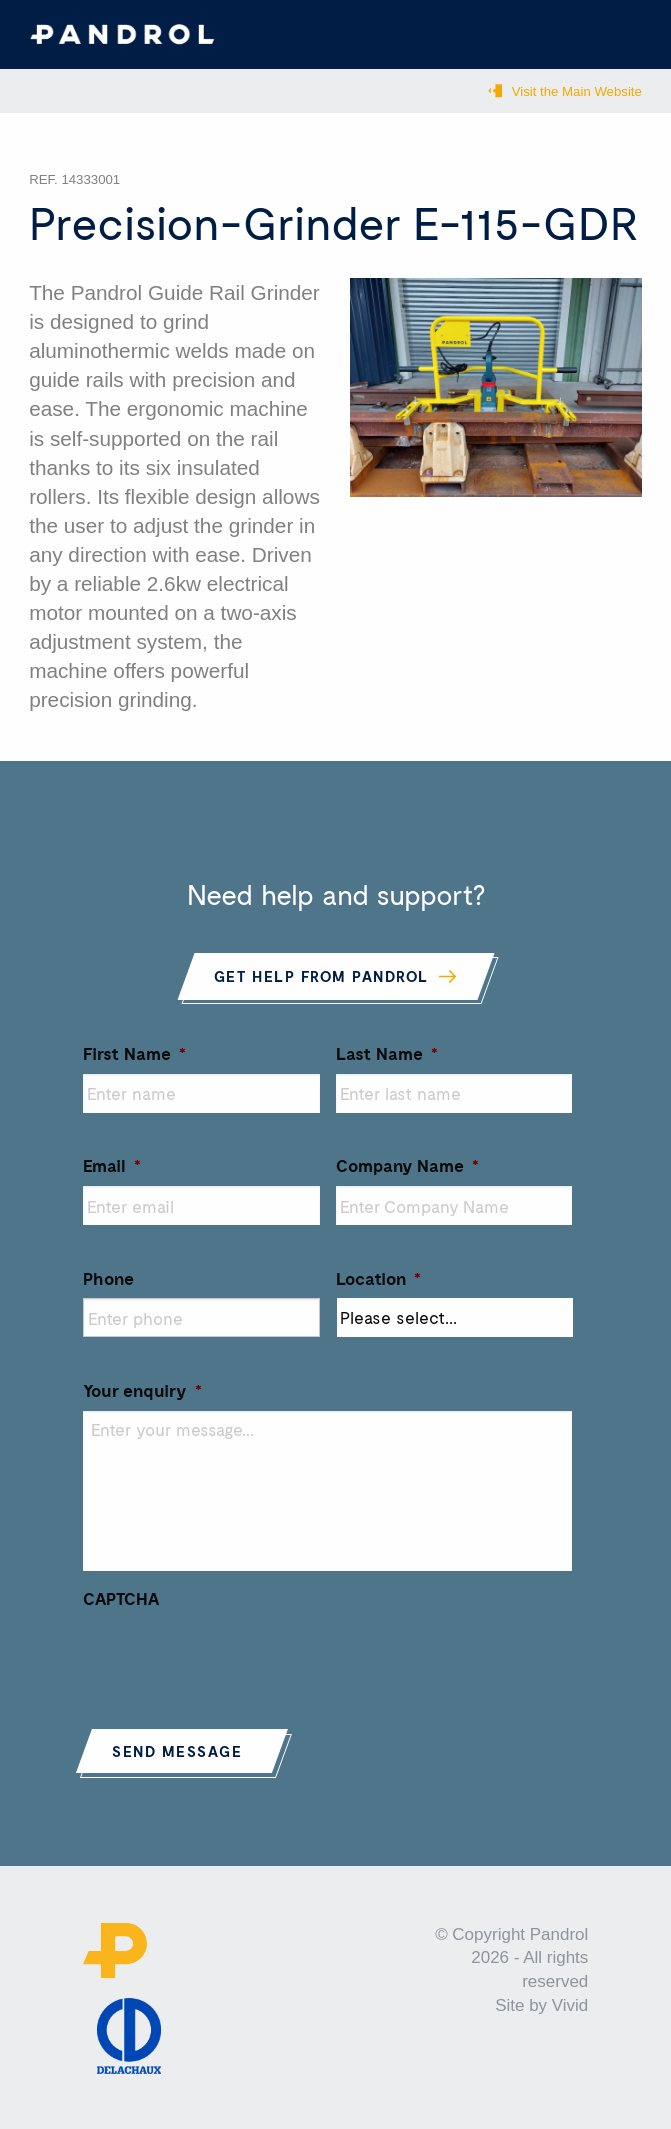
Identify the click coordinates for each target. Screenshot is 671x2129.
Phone (108, 1278)
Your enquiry (142, 1390)
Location (378, 1278)
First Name (134, 1053)
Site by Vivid (541, 2005)
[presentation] (235, 1657)
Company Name (407, 1165)
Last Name (387, 1053)
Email (112, 1165)
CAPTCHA (121, 1598)
